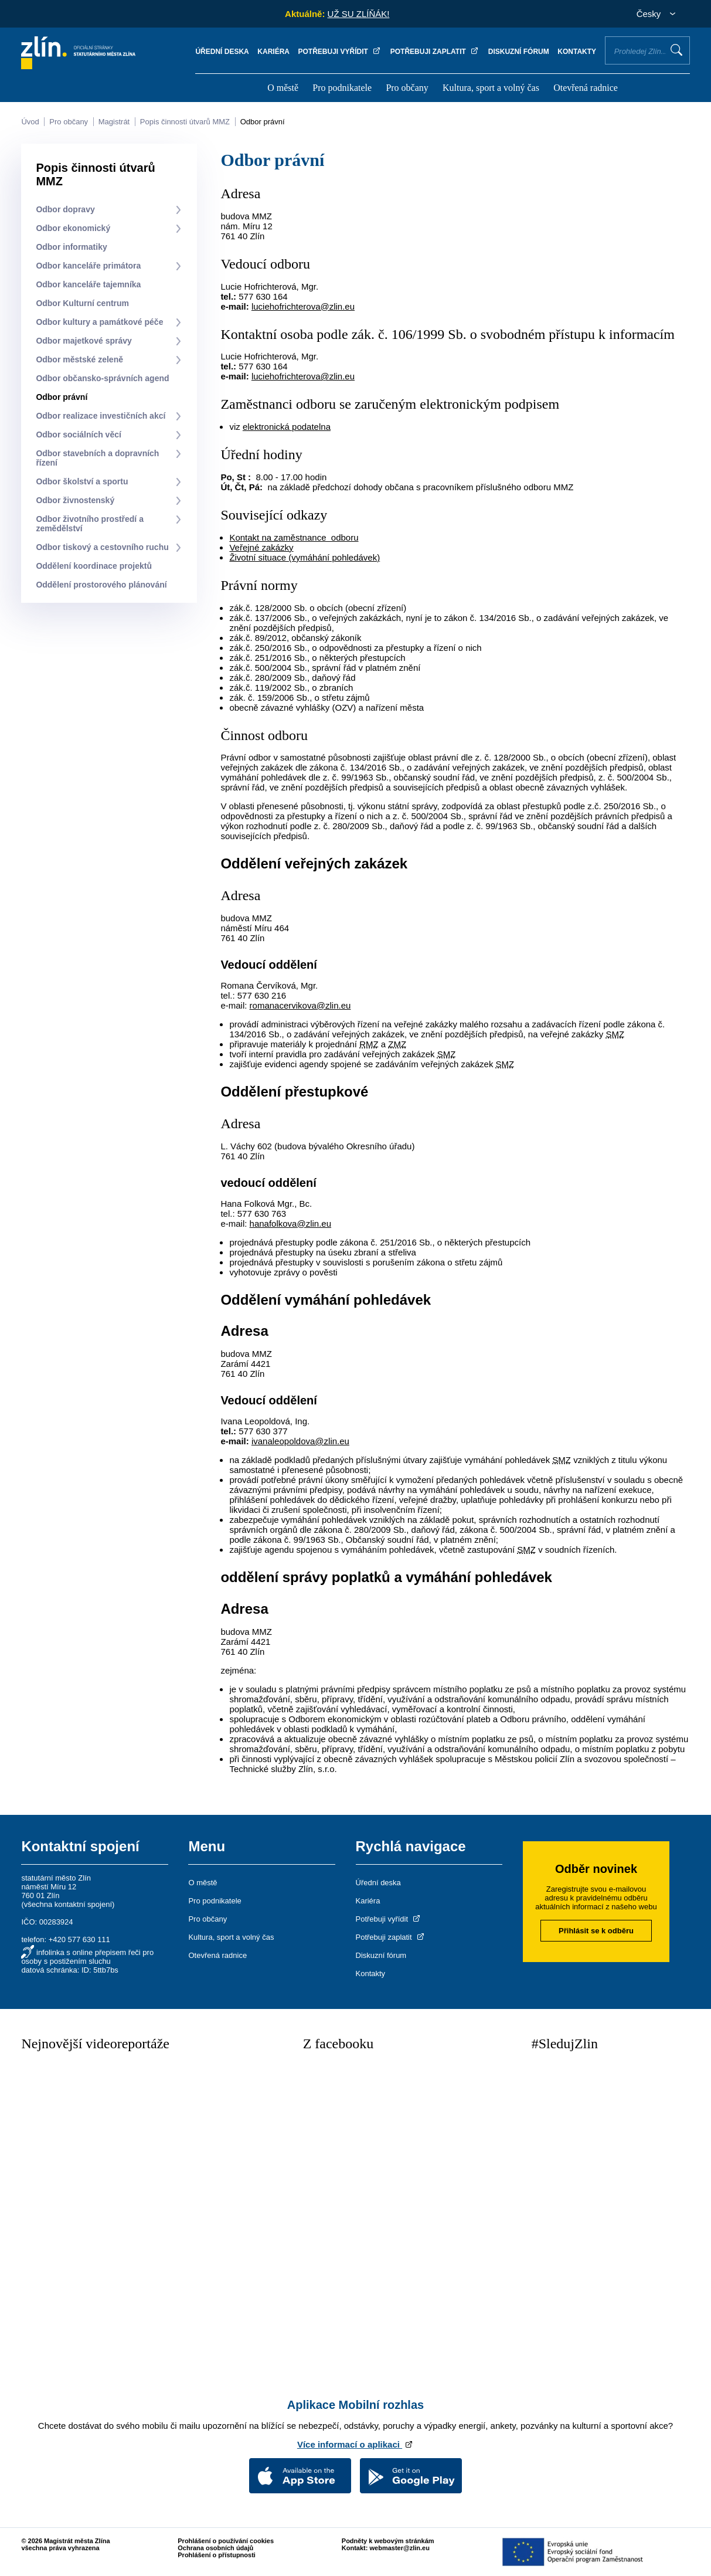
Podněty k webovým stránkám (388, 2540)
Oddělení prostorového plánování (101, 584)
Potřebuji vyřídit (340, 51)
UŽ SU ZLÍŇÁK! (359, 14)
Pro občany (407, 88)
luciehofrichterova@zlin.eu (303, 306)
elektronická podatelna (287, 427)
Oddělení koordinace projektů (94, 566)
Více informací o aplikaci (355, 2444)
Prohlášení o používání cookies (226, 2540)
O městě (282, 88)
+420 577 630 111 (79, 1939)
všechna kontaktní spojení (68, 1904)
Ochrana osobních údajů (215, 2547)
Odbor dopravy (65, 209)
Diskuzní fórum (518, 51)
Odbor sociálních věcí (78, 434)
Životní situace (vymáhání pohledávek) (304, 557)
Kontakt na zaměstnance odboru (293, 537)
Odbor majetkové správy (83, 340)
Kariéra (273, 51)
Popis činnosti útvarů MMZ (185, 121)
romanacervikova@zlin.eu (300, 1005)
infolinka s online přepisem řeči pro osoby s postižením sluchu (87, 1957)
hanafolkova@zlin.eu (290, 1223)
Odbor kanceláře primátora (88, 265)
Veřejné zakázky (261, 547)
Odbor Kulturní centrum (82, 303)
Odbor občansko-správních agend (102, 378)
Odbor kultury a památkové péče (99, 322)
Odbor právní (262, 121)
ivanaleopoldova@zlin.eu (300, 1441)
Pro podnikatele (342, 88)
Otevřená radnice (585, 88)
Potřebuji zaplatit (434, 51)
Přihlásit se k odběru (596, 1930)
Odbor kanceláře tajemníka (88, 284)
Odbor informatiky (71, 247)
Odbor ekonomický (73, 228)
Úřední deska (222, 51)
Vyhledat (676, 49)
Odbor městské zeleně (79, 359)
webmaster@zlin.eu (399, 2547)
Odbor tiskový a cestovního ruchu (102, 547)
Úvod (30, 121)
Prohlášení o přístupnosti (217, 2554)
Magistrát (114, 121)
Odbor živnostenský (75, 500)
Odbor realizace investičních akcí (100, 415)
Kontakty (576, 51)
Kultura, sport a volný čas (491, 88)
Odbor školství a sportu (82, 481)
